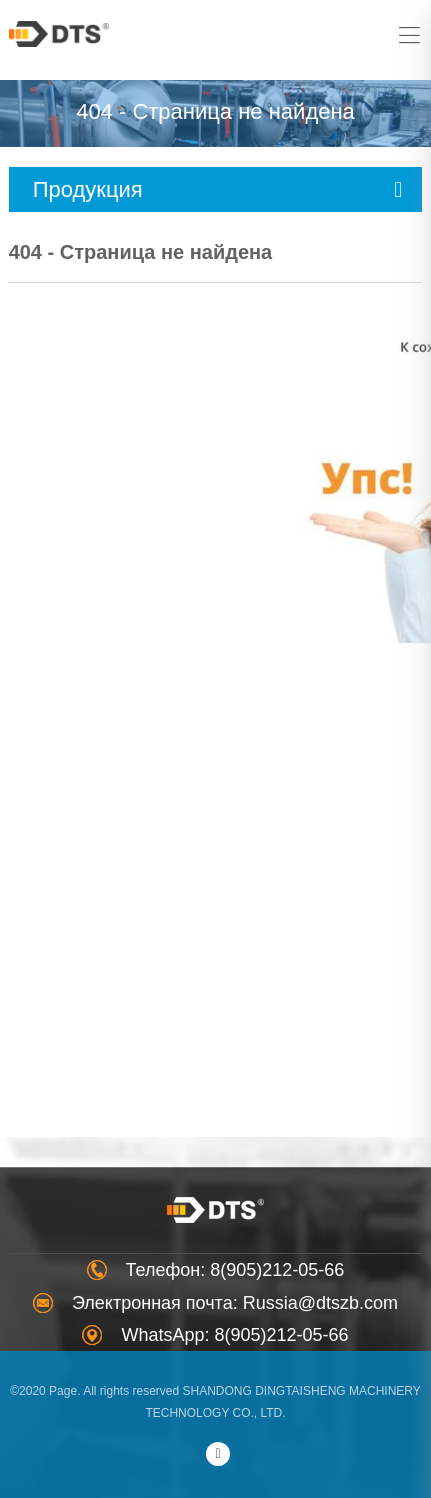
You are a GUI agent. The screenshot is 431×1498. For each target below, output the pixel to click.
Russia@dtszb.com (320, 1303)
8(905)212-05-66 (277, 1270)
